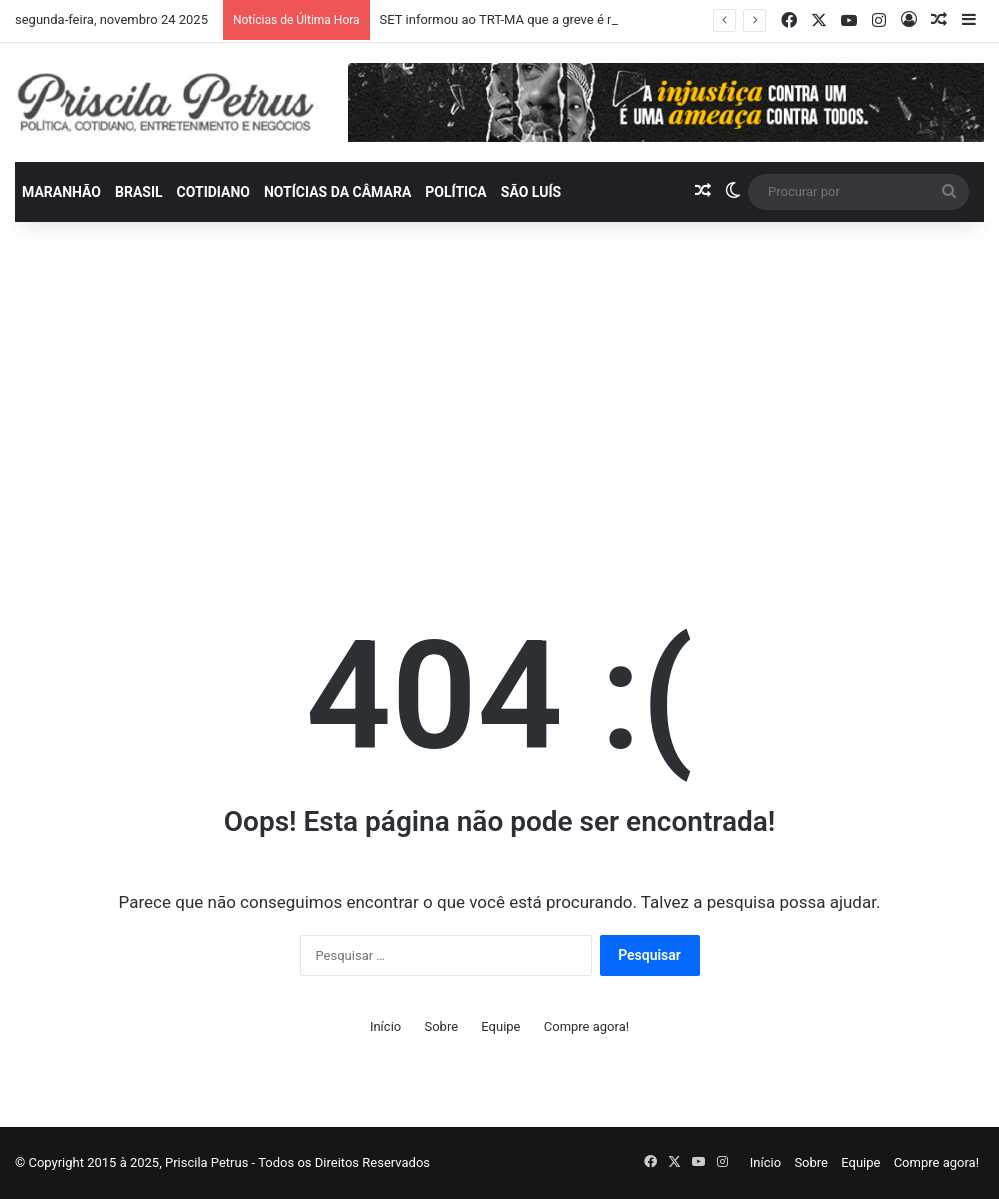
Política (455, 192)
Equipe (500, 1026)
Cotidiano (213, 192)
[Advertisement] (499, 392)
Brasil (139, 192)
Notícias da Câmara (337, 192)
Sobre (441, 1026)
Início (385, 1026)
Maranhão (61, 192)
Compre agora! (586, 1026)
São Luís (531, 192)
